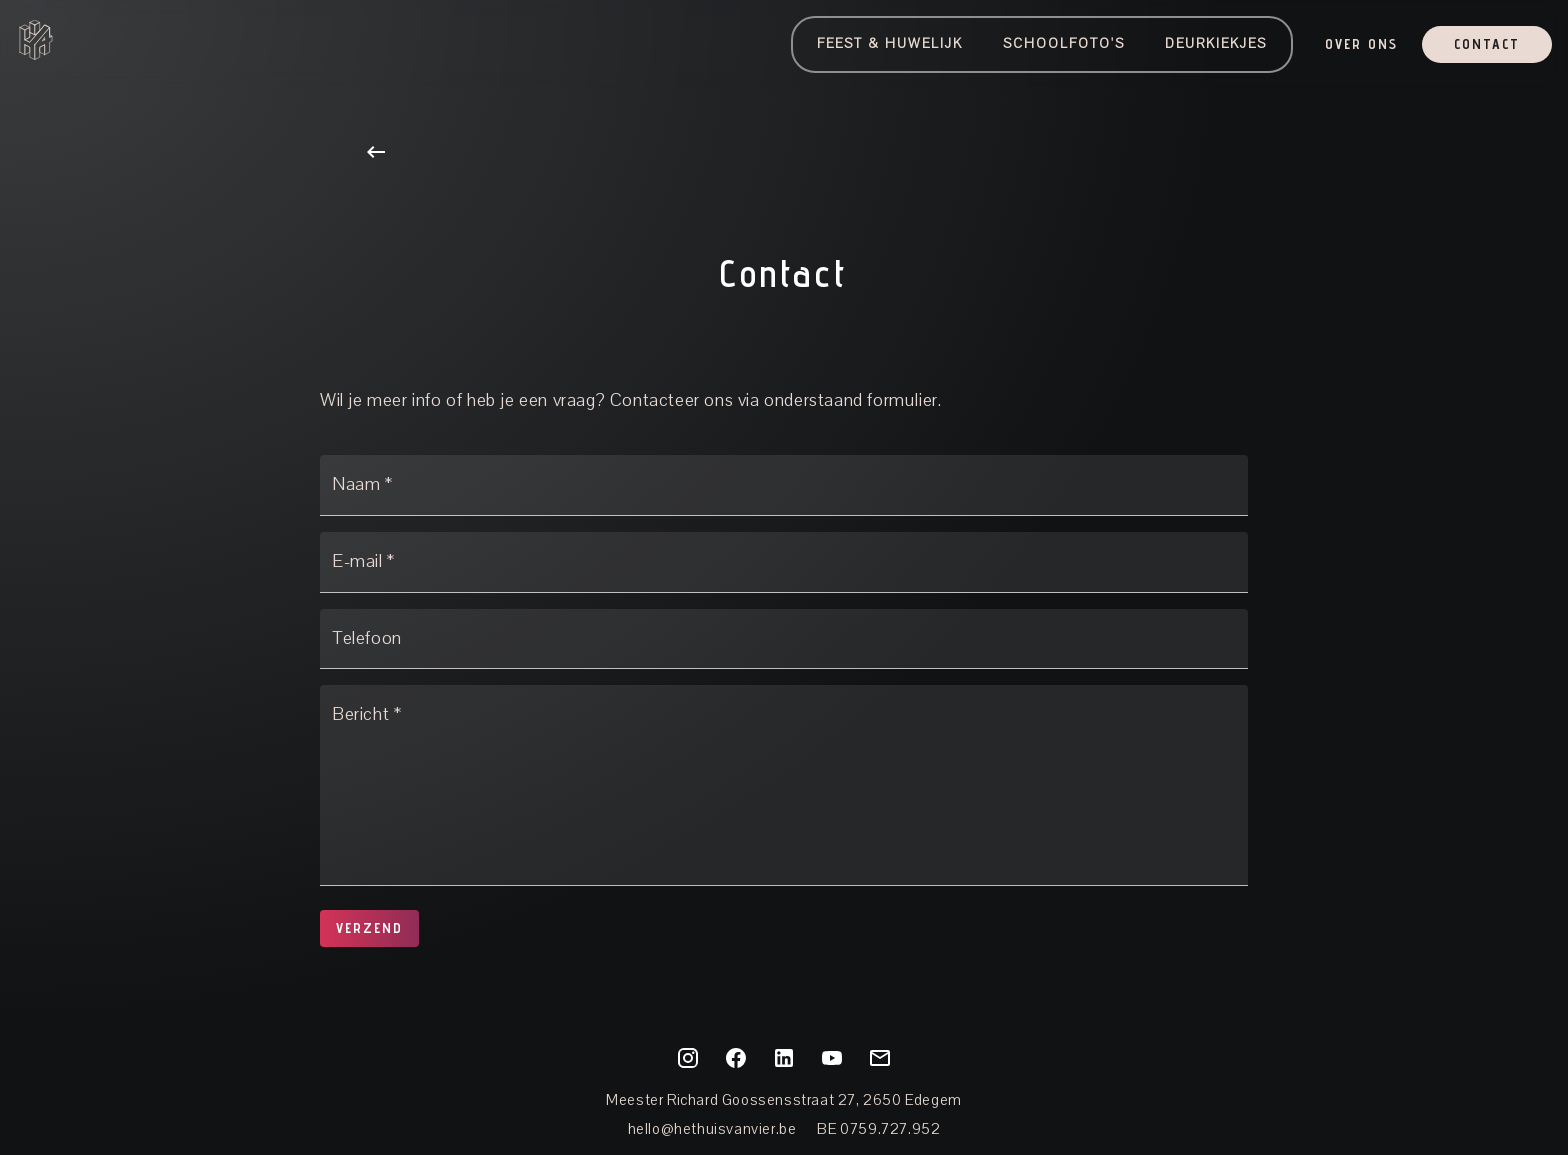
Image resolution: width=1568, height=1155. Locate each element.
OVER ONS (1361, 44)
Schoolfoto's (1064, 44)
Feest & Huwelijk (890, 44)
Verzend (369, 928)
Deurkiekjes (1216, 44)
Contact (1487, 44)
